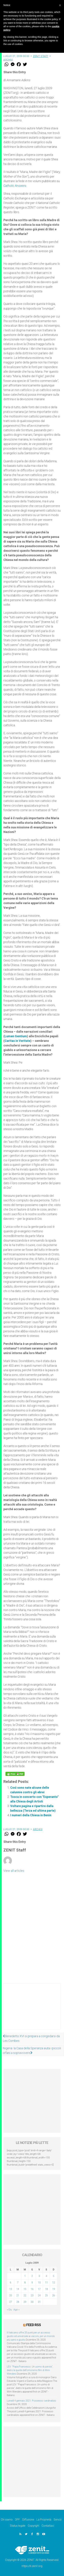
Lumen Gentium (16, 1036)
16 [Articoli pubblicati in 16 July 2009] (32, 2289)
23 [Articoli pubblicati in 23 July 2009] (32, 2295)
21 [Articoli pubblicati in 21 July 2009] (17, 2295)
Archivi (8, 59)
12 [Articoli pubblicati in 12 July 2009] (53, 2282)
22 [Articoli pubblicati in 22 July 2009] (25, 2295)
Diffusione (28, 2519)
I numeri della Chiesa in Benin (30, 1815)
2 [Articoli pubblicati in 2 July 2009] (32, 2276)
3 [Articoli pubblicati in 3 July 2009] (39, 2276)
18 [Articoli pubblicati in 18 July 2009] (46, 2289)
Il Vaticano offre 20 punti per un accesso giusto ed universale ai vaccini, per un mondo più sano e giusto (31, 2336)
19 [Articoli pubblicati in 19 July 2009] (53, 2289)
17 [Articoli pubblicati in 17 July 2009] (39, 2289)
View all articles (13, 1870)
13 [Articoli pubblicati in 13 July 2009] (10, 2289)
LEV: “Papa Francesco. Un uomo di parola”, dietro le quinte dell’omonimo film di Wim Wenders (30, 2370)
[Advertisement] (32, 2009)
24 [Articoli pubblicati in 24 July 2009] (39, 2295)
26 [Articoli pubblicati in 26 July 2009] (53, 2295)
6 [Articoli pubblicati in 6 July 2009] (10, 2282)
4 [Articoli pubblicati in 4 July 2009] (46, 2276)
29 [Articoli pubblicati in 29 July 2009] (25, 2302)
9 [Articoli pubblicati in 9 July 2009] (32, 2282)
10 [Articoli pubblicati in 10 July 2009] (39, 2282)
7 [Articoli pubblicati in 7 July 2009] (17, 2282)
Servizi (57, 2519)
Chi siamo (7, 2519)
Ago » (16, 2309)
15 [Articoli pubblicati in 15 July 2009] (25, 2289)
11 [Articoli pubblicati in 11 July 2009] (46, 2282)
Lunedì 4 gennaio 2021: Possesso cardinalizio (31, 2400)
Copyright (33, 2525)
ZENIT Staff (40, 56)
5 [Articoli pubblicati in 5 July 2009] (53, 2276)
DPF (17, 2519)
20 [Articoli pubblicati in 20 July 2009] (10, 2295)
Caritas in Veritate (17, 1041)
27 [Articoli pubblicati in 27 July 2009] (10, 2302)
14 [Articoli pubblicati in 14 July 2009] (17, 2289)
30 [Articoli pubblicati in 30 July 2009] (32, 2302)
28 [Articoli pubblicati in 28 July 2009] (17, 2302)
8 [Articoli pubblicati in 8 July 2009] (25, 2282)
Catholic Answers (14, 185)
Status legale (17, 2525)
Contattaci (48, 2525)
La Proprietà (44, 2519)
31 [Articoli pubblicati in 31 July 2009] (39, 2302)
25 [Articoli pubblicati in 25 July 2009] (46, 2295)
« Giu (9, 2309)
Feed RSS (33, 2325)
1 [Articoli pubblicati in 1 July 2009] (25, 2276)
